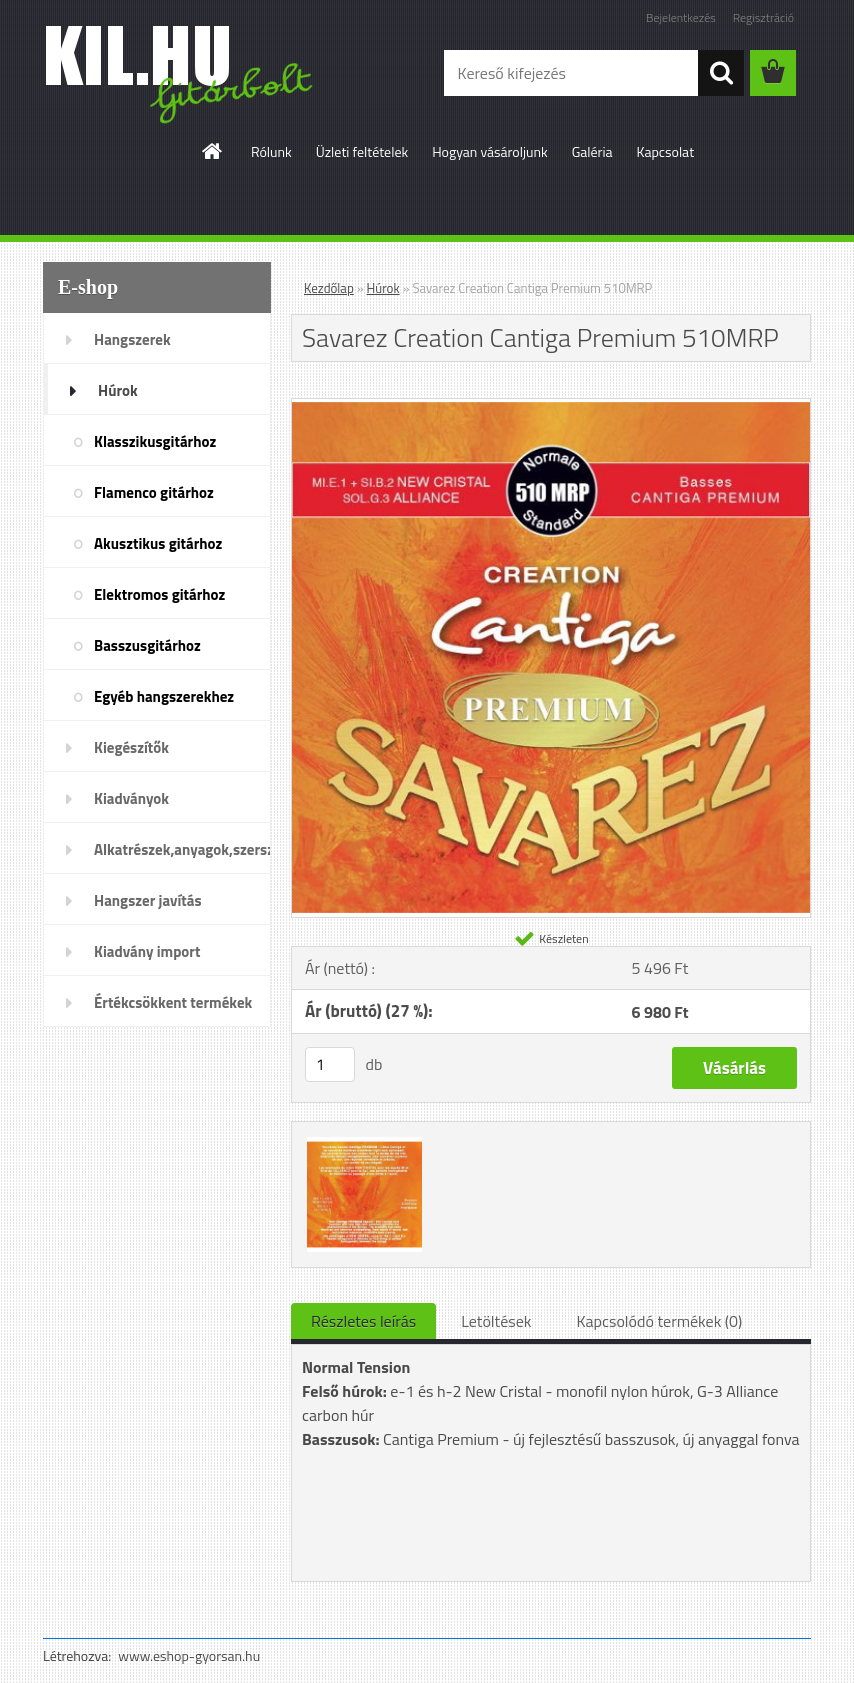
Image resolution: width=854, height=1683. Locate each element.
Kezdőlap (329, 288)
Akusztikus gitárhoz (158, 543)
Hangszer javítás (148, 900)
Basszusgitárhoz (147, 645)
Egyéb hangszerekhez (164, 696)
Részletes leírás (363, 1321)
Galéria (592, 151)
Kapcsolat (666, 151)
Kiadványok (131, 798)
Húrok (118, 390)
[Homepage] (213, 151)
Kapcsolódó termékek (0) (659, 1321)
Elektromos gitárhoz (159, 594)
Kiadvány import (147, 951)
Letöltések (496, 1321)
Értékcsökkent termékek (173, 1002)
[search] (721, 73)
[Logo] (180, 74)
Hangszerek (132, 339)
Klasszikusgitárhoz (155, 441)
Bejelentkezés (681, 17)
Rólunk (271, 151)
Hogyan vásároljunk (489, 151)
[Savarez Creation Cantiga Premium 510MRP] (551, 407)
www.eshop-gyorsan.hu (189, 1655)
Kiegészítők (131, 747)
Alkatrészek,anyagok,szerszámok (182, 849)
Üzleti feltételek (362, 151)
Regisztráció (763, 17)
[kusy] (330, 1064)
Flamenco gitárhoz (154, 492)
